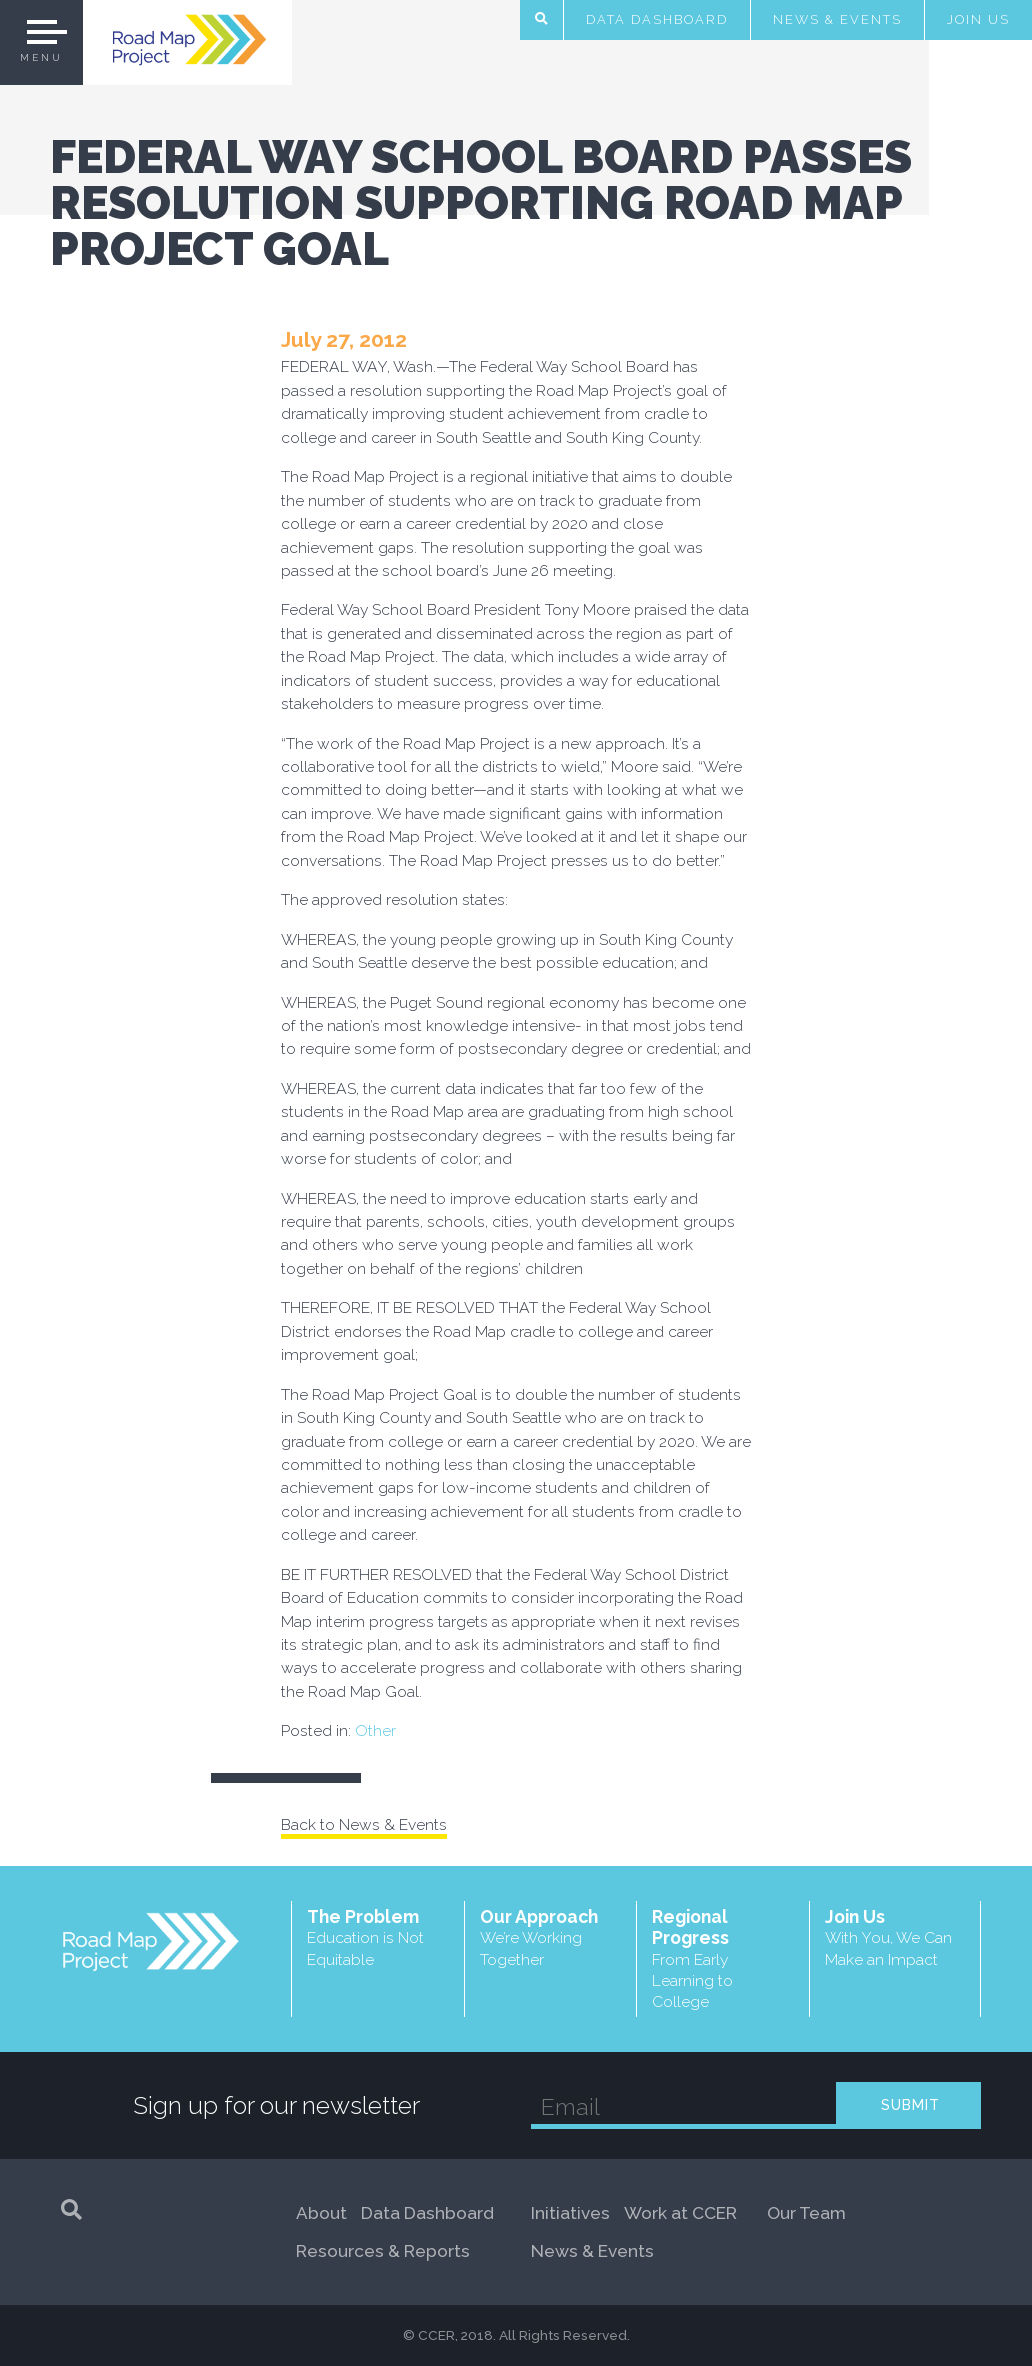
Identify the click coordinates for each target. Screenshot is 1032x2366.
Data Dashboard (657, 19)
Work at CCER (680, 2213)
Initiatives (570, 2213)
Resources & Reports (383, 2251)
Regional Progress (723, 1959)
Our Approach (551, 1937)
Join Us (978, 19)
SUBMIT (910, 2105)
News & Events (837, 19)
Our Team (806, 2213)
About (321, 2213)
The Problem (378, 1937)
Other (375, 1730)
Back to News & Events (364, 1824)
